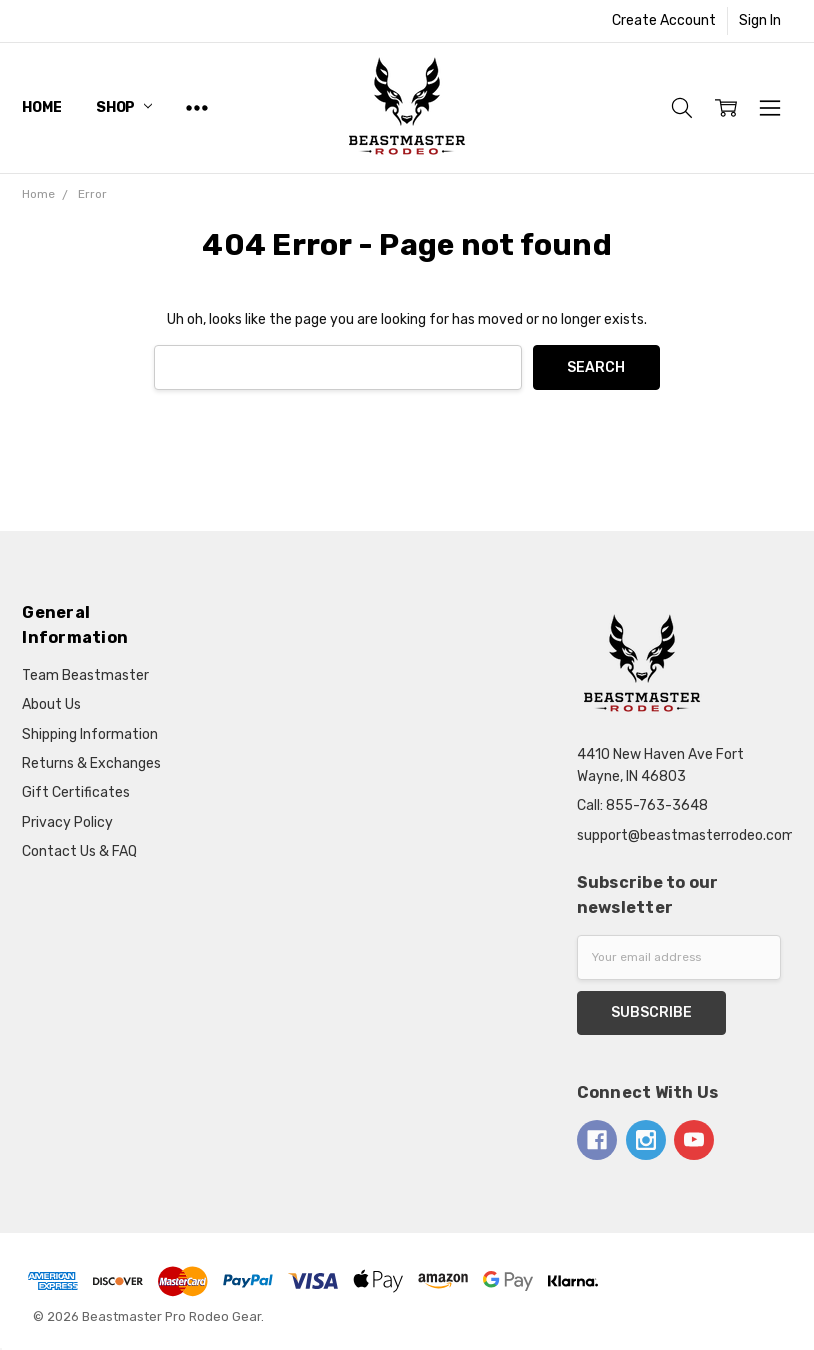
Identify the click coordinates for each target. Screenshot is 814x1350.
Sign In (760, 20)
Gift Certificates (76, 792)
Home (41, 107)
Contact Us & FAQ (79, 851)
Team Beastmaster (85, 675)
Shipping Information (90, 734)
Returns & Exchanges (91, 763)
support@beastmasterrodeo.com (686, 835)
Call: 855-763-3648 (642, 805)
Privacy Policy (67, 822)
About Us (51, 704)
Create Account (664, 20)
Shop (124, 107)
